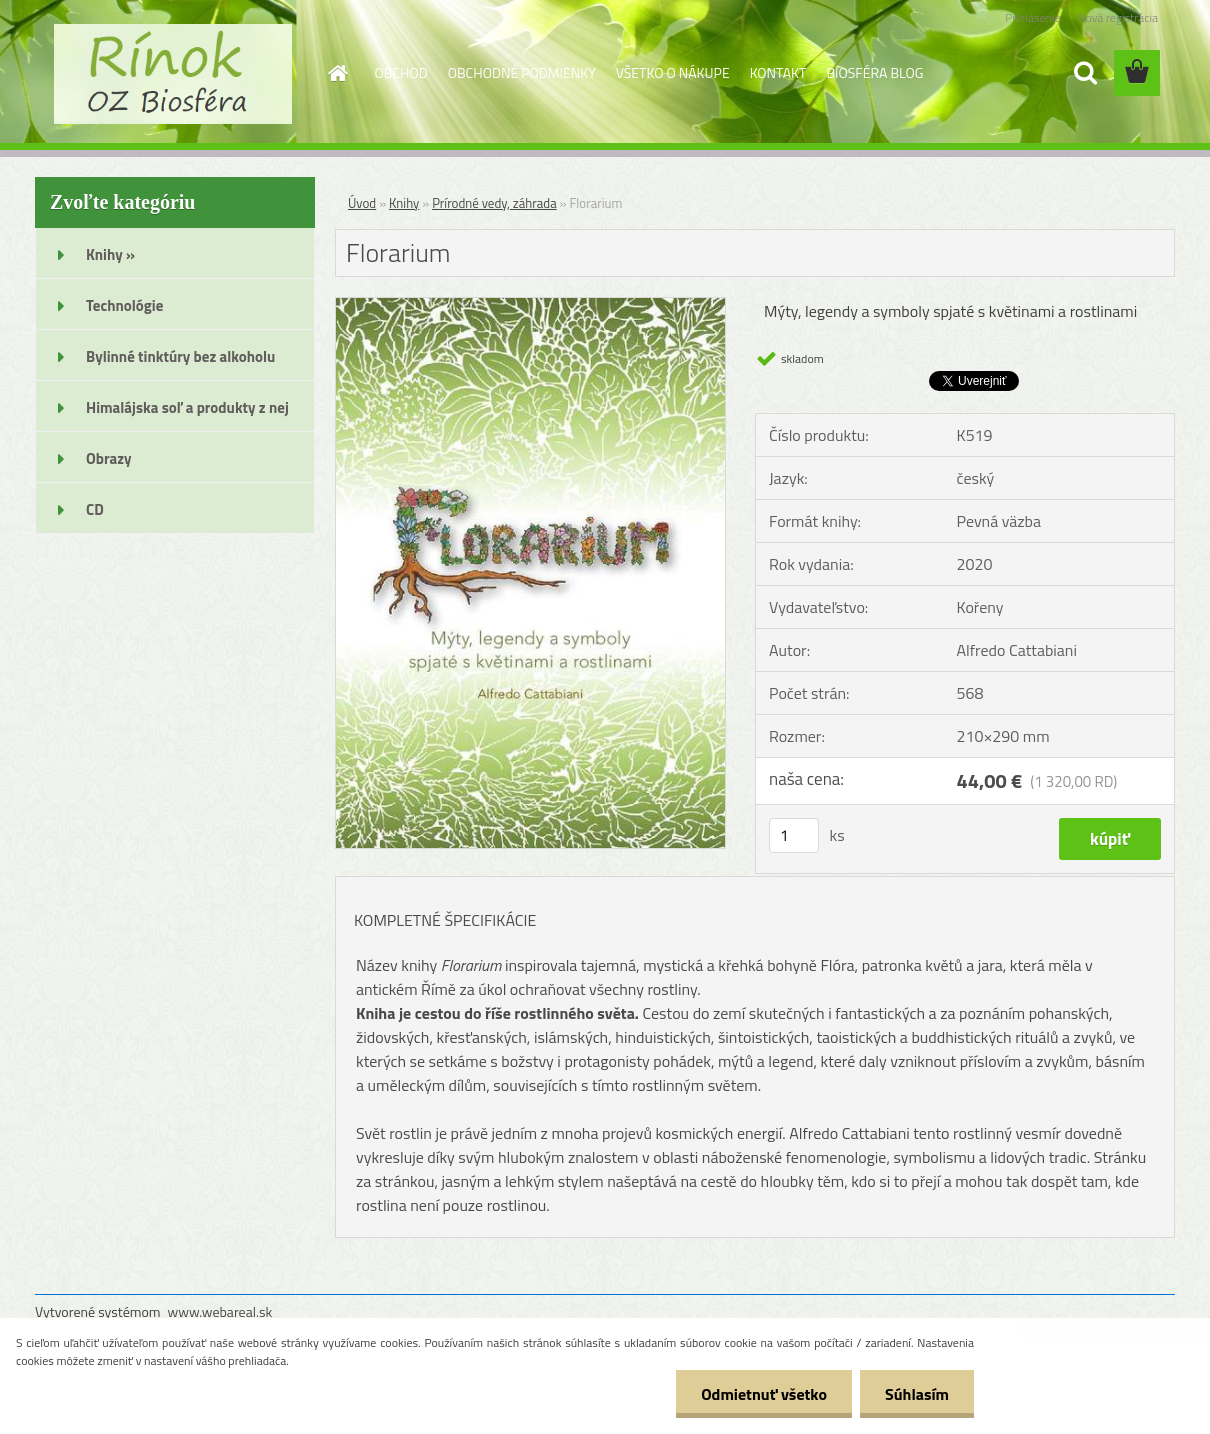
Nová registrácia (1117, 17)
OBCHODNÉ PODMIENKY (522, 72)
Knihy (404, 203)
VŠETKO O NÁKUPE (673, 72)
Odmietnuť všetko (764, 1394)
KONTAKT (778, 72)
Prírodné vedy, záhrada (494, 203)
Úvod (362, 203)
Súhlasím (917, 1394)
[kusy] (794, 835)
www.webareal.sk (220, 1311)
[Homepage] (337, 73)
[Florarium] (530, 306)
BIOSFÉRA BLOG (874, 72)
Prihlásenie (1032, 17)
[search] (1085, 73)
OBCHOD (401, 72)
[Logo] (172, 74)
